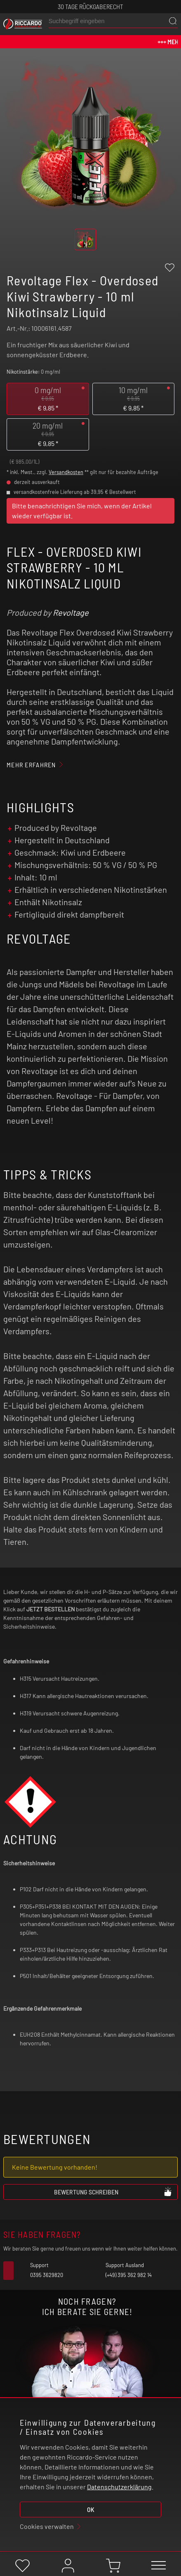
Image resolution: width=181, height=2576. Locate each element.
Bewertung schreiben (113, 2191)
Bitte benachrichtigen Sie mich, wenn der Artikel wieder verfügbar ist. (82, 510)
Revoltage (71, 612)
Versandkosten (66, 472)
